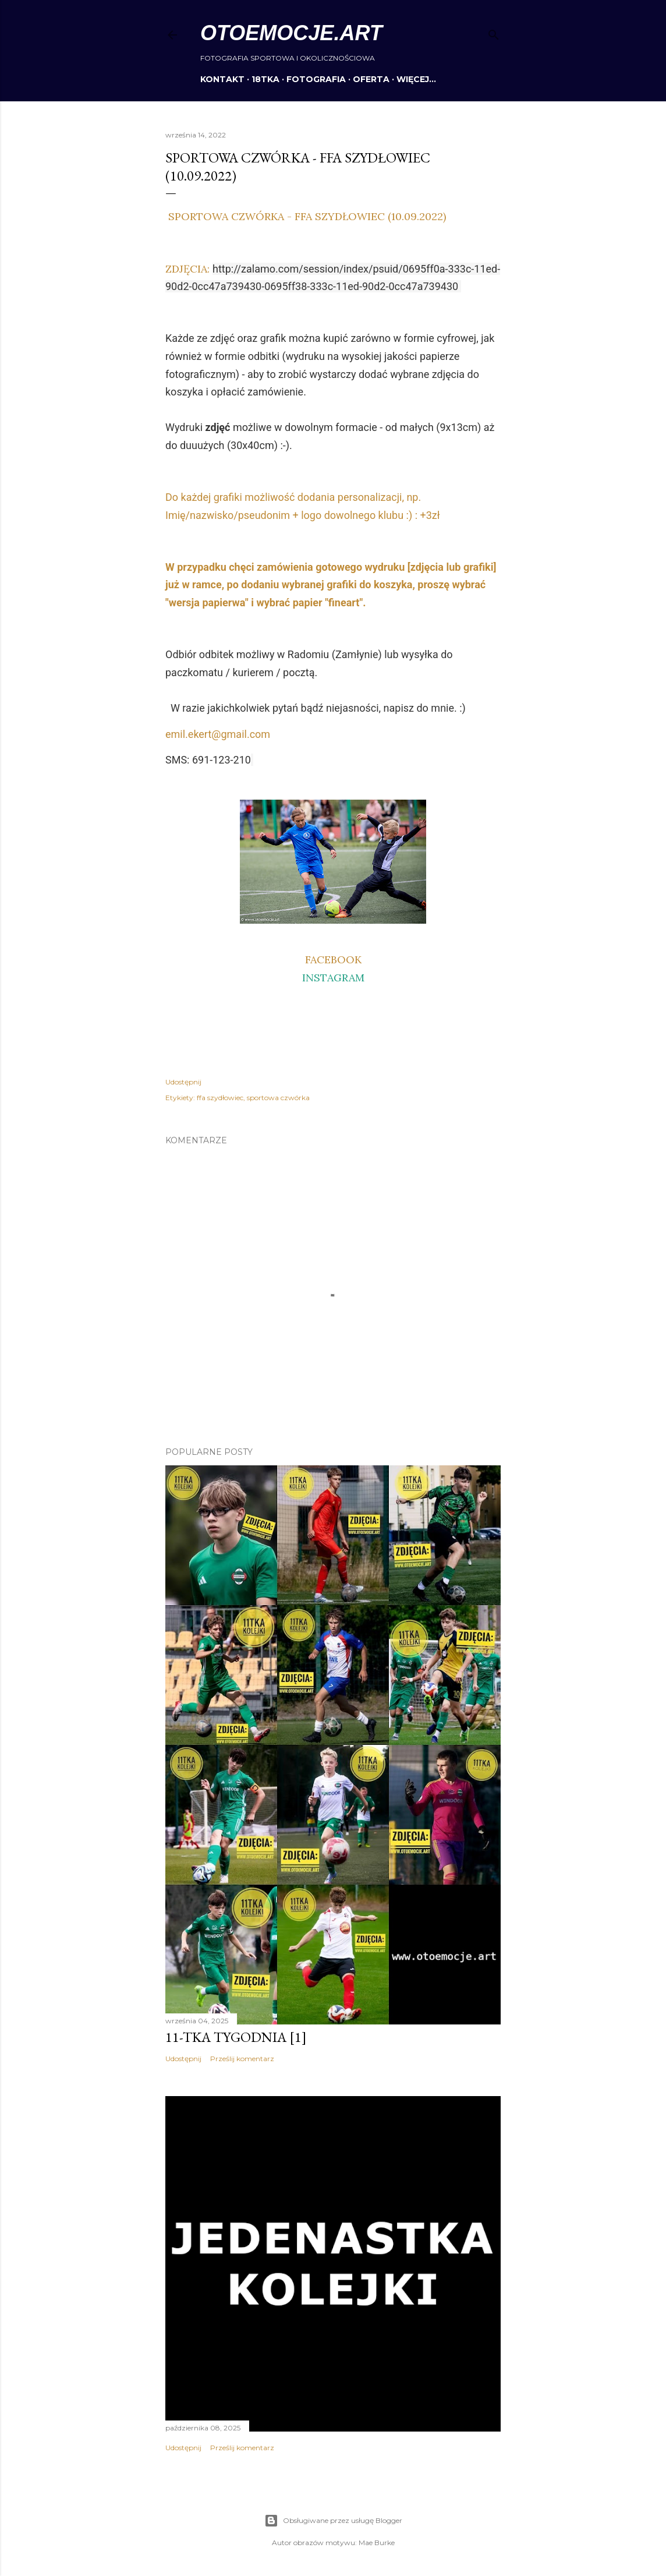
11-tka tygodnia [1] (236, 2037)
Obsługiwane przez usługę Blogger (333, 2521)
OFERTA (371, 79)
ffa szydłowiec (220, 1097)
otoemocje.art (291, 33)
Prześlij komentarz (242, 2058)
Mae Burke (377, 2542)
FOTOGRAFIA (316, 79)
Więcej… (416, 79)
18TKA (265, 79)
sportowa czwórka (278, 1097)
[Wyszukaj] (494, 32)
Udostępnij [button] (183, 1081)
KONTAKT (222, 79)
